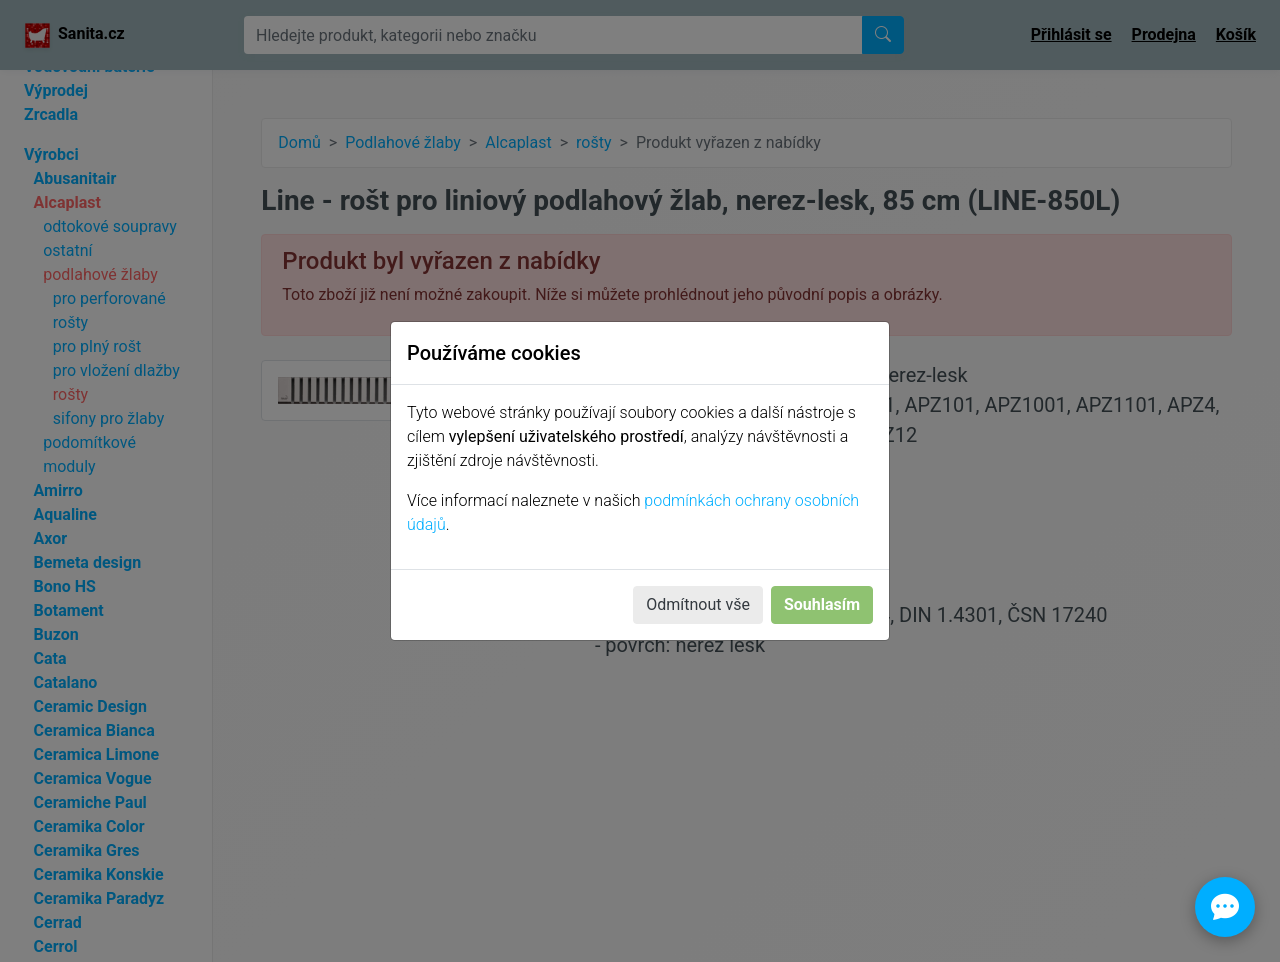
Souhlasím (822, 604)
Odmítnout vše (698, 604)
